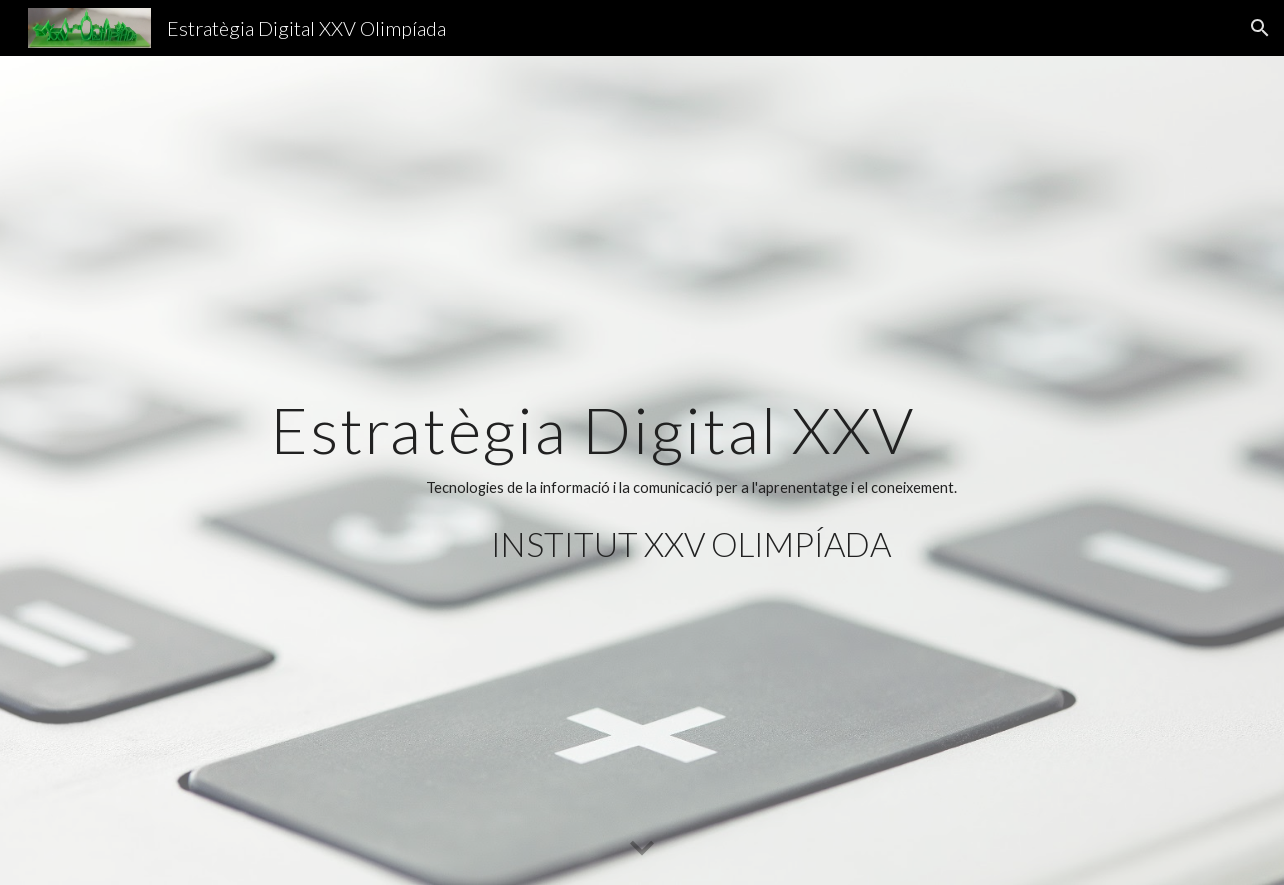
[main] (691, 470)
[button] (1260, 28)
